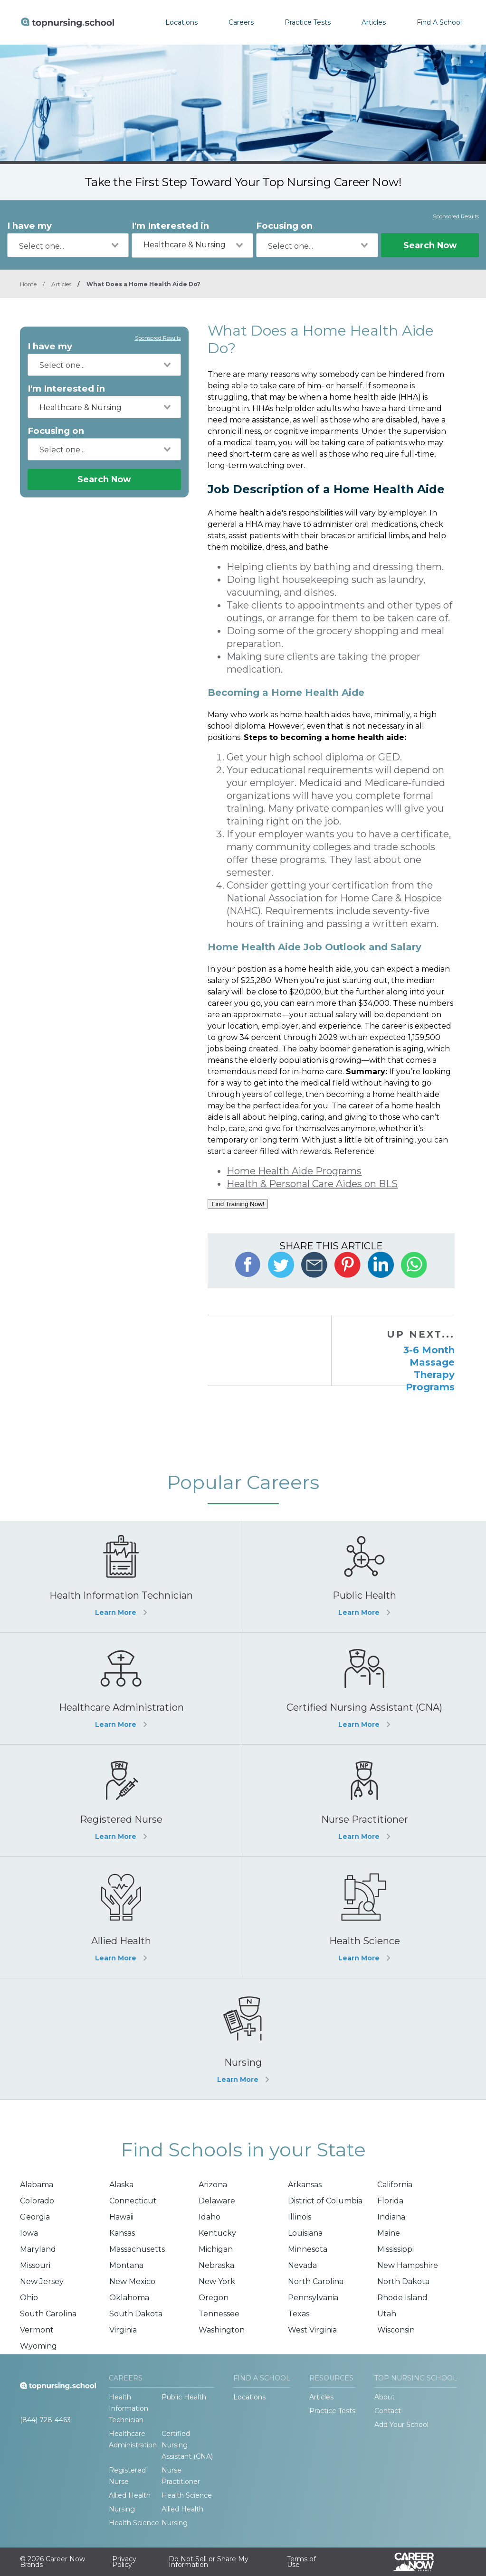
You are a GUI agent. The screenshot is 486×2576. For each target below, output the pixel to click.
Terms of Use (301, 2561)
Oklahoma (129, 2297)
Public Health (184, 2397)
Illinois (299, 2216)
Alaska (121, 2184)
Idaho (209, 2216)
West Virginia (312, 2329)
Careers (241, 22)
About (384, 2397)
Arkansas (305, 2184)
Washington (222, 2329)
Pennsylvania (313, 2297)
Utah (386, 2313)
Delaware (217, 2200)
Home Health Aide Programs (294, 1171)
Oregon (214, 2297)
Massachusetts (137, 2249)
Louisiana (305, 2233)
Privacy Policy (124, 2561)
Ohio (29, 2297)
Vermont (37, 2329)
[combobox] (68, 245)
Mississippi (395, 2249)
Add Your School (401, 2424)
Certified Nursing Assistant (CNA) (187, 2445)
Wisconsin (396, 2329)
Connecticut (133, 2200)
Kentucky (217, 2233)
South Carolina (48, 2313)
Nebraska (216, 2265)
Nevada (302, 2265)
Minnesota (307, 2249)
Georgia (35, 2216)
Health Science (187, 2495)
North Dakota (403, 2281)
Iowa (29, 2233)
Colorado (37, 2200)
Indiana (391, 2216)
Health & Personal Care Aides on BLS (312, 1184)
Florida (390, 2200)
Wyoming (38, 2346)
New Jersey (42, 2281)
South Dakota (135, 2313)
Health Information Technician (128, 2408)
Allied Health (130, 2495)
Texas (298, 2313)
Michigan (216, 2249)
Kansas (122, 2233)
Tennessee (219, 2313)
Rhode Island (402, 2297)
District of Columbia (325, 2200)
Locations (181, 22)
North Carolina (315, 2281)
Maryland (38, 2249)
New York (217, 2281)
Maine (388, 2233)
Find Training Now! (237, 1204)
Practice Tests (308, 22)
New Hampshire (407, 2265)
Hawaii (121, 2216)
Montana (126, 2265)
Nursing (122, 2509)
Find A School (439, 22)
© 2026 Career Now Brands (52, 2561)
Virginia (123, 2329)
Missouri (35, 2265)
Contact (387, 2411)
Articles (374, 22)
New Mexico (132, 2281)
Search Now (430, 245)
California (394, 2184)
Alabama (36, 2184)
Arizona (213, 2184)
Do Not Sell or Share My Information (208, 2561)
